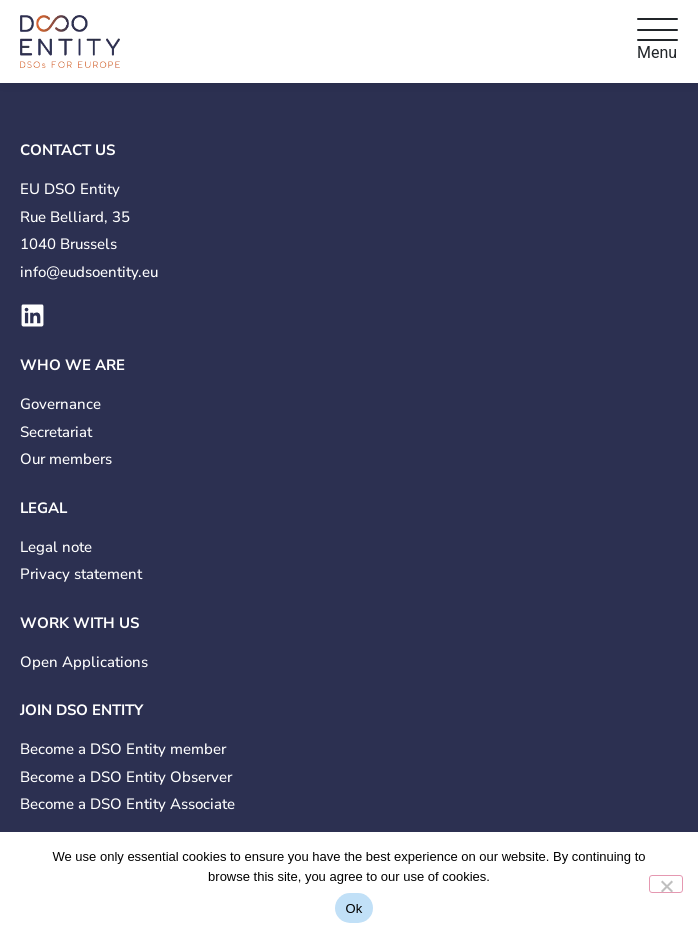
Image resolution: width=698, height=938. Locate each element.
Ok (353, 908)
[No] (666, 884)
